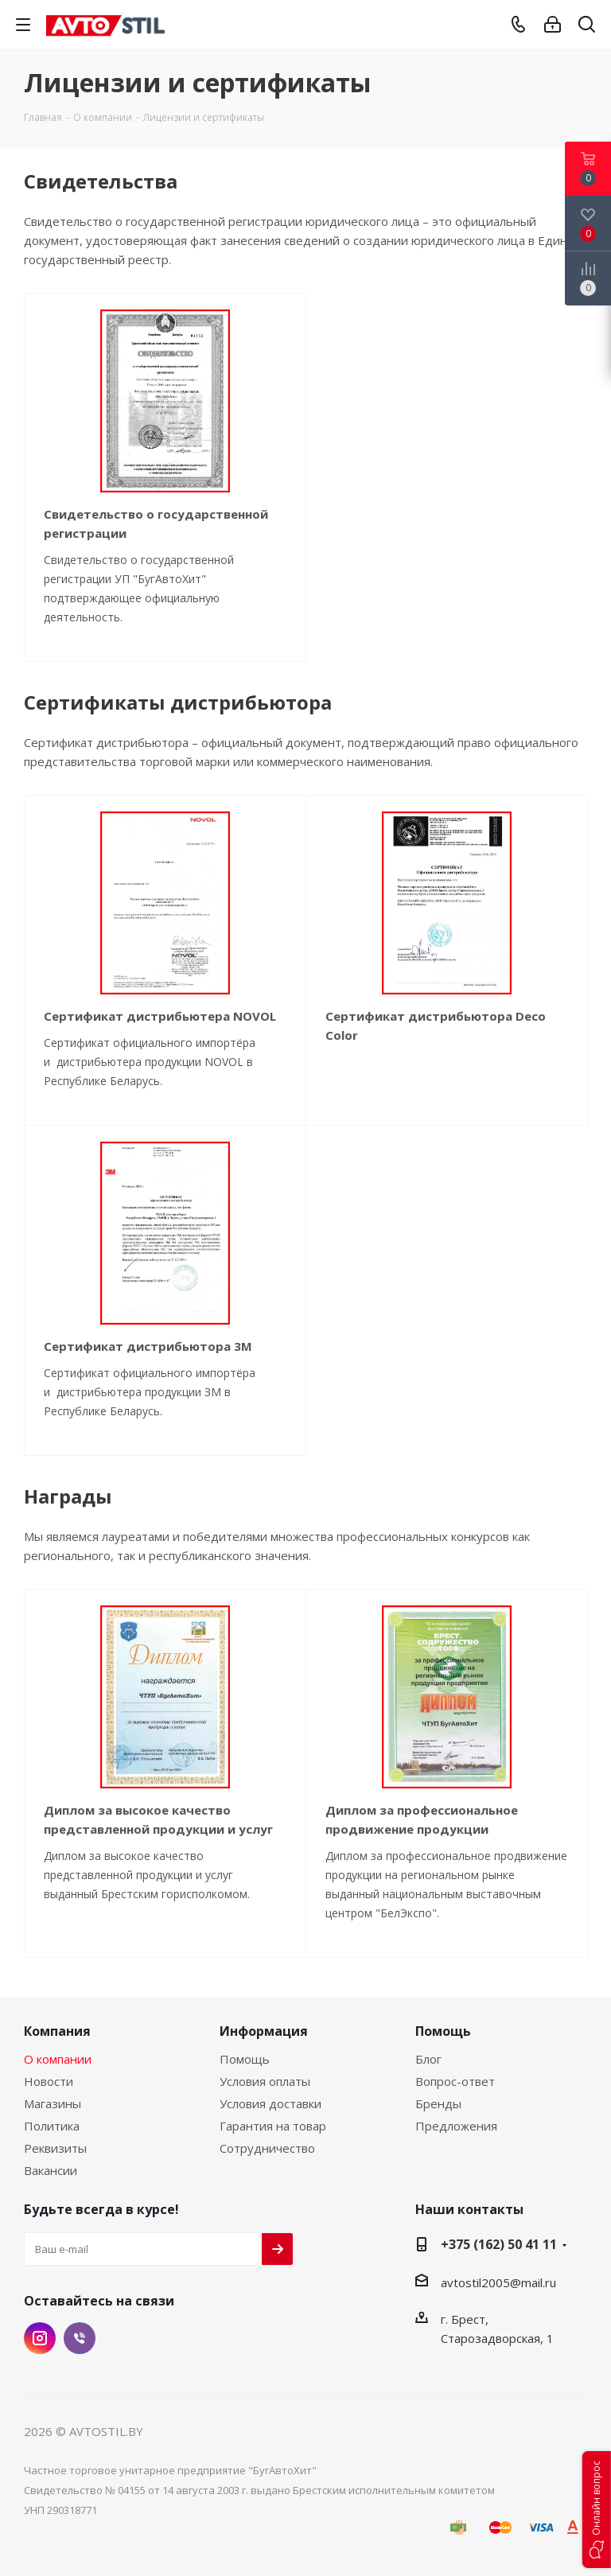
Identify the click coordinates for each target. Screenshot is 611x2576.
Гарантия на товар (273, 2126)
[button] (596, 2509)
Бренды (438, 2103)
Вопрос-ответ (455, 2081)
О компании (57, 2059)
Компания (57, 2031)
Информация (264, 2031)
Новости (48, 2081)
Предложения (456, 2126)
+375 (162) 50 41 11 (499, 2244)
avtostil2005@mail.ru (498, 2282)
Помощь (245, 2059)
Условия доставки (270, 2103)
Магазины (52, 2103)
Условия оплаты (265, 2081)
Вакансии (50, 2170)
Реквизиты (55, 2148)
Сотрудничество (267, 2148)
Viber (79, 2338)
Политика (52, 2126)
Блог (428, 2059)
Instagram (40, 2338)
